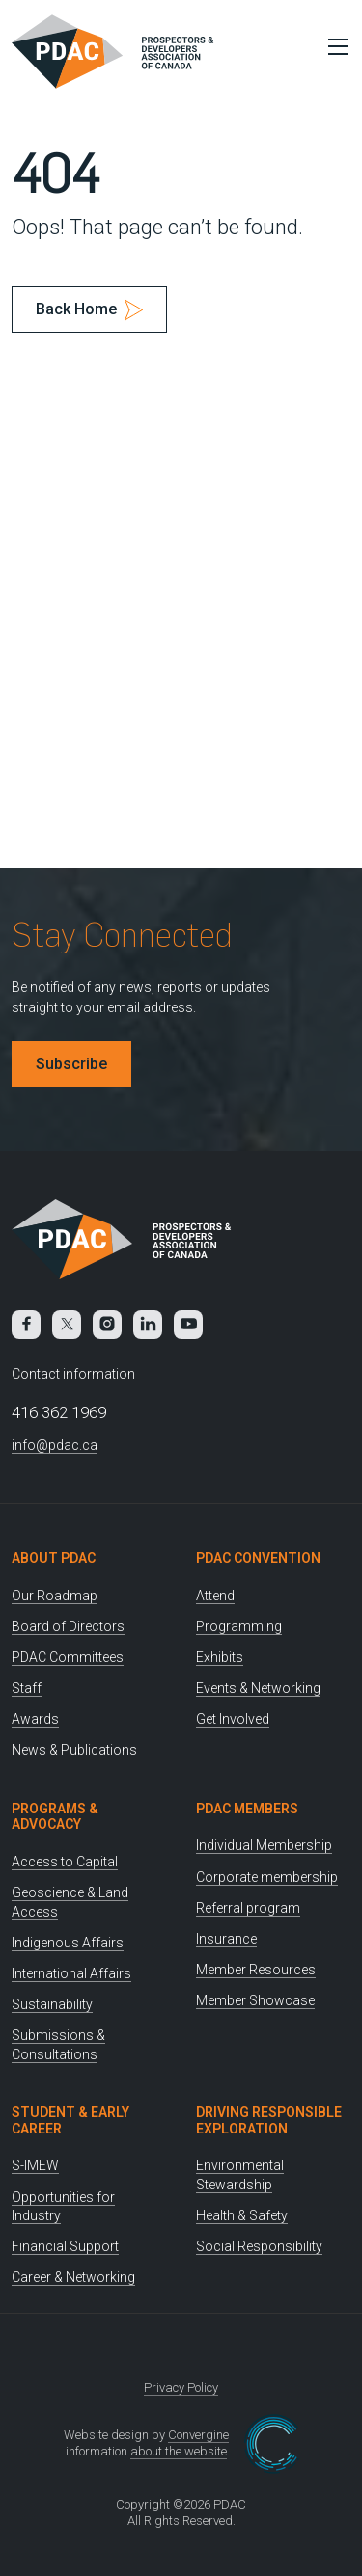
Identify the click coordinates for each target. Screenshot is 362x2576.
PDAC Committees (68, 1657)
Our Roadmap (54, 1595)
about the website (178, 2451)
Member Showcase (255, 2000)
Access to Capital (65, 1861)
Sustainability (52, 2004)
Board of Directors (68, 1626)
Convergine (198, 2435)
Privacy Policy (181, 2387)
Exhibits (219, 1657)
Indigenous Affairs (68, 1942)
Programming (239, 1626)
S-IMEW (35, 2165)
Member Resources (256, 1969)
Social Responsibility (259, 2246)
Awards (35, 1719)
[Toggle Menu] (333, 46)
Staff (27, 1688)
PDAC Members (247, 1808)
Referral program (248, 1908)
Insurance (226, 1938)
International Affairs (71, 1973)
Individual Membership (264, 1845)
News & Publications (74, 1750)
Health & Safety (242, 2215)
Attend (215, 1595)
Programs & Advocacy (55, 1817)
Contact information (73, 1374)
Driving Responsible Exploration (269, 2120)
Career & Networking (73, 2277)
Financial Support (65, 2246)
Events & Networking (258, 1688)
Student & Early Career (70, 2120)
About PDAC (54, 1558)
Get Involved (232, 1719)
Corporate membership (267, 1877)
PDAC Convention (258, 1558)
